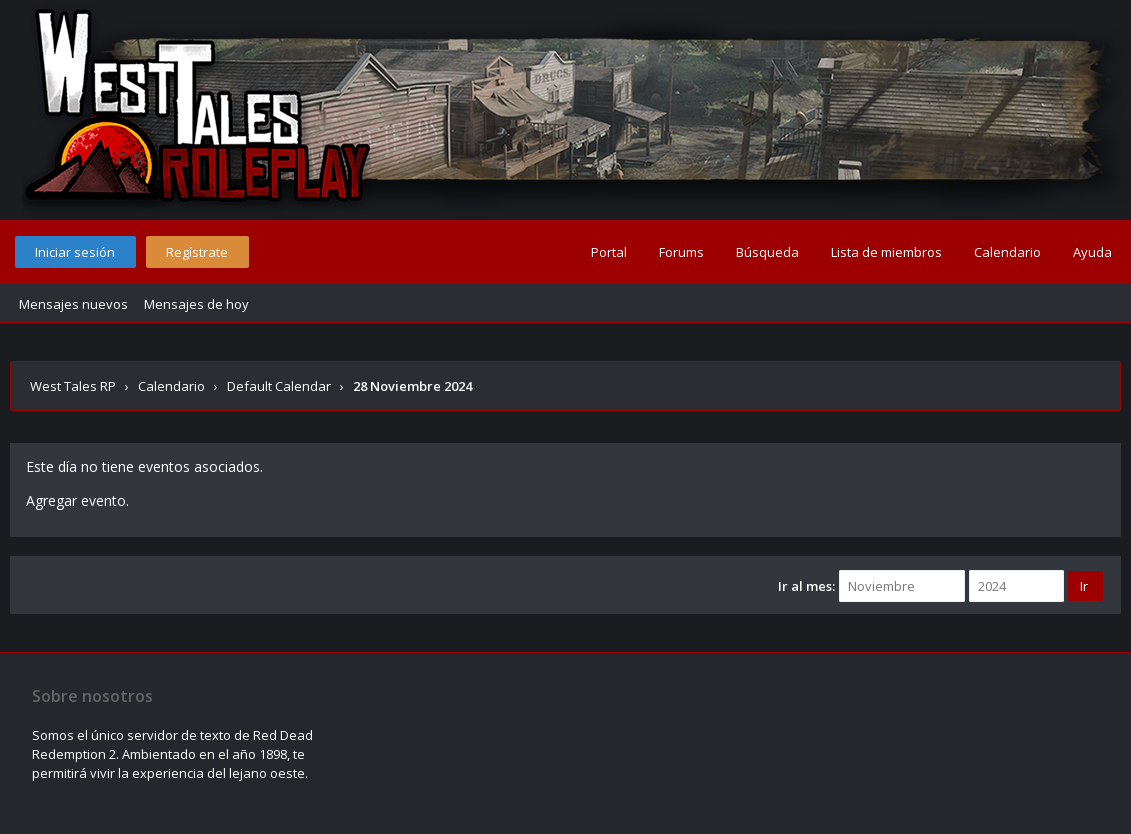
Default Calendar (279, 386)
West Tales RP (73, 386)
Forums (681, 252)
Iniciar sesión (75, 252)
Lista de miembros (886, 252)
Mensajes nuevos (73, 304)
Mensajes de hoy (196, 304)
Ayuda (1092, 252)
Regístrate (197, 252)
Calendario (1007, 252)
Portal (609, 252)
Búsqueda (767, 252)
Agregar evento (76, 500)
